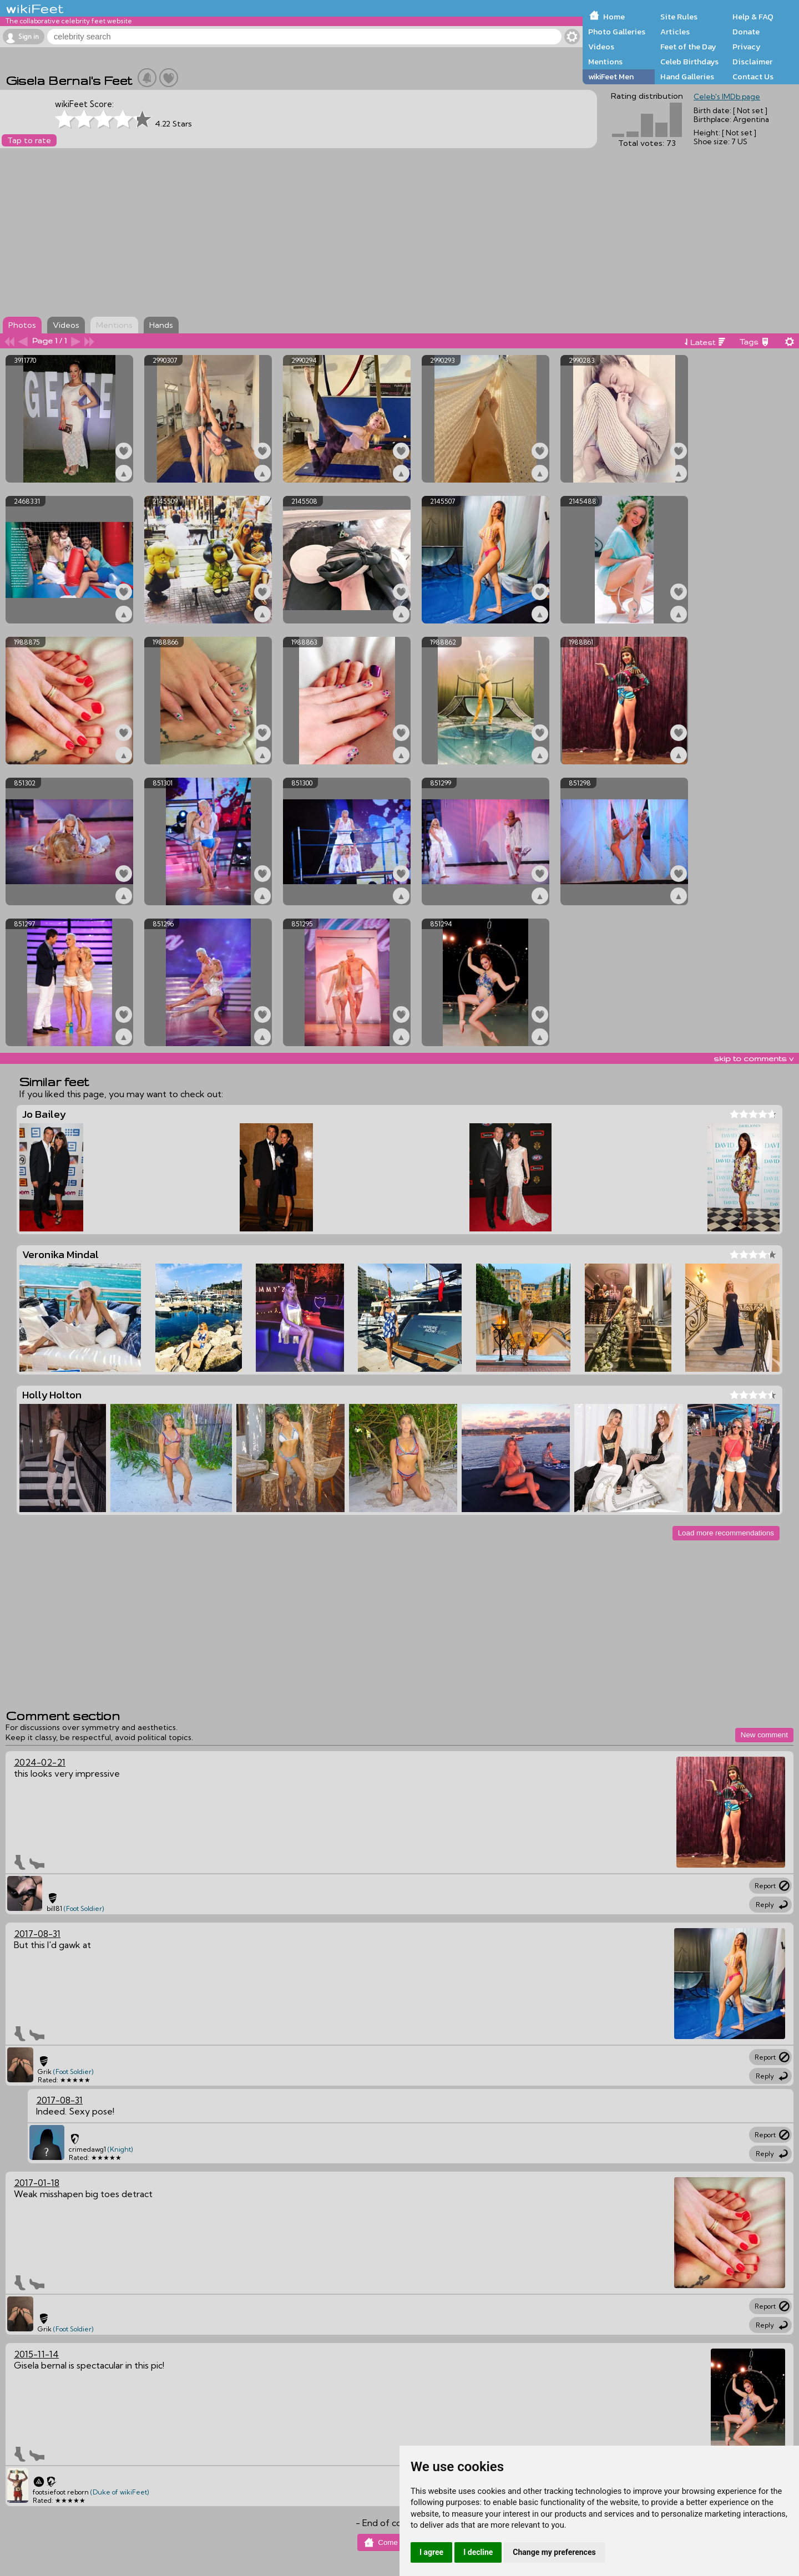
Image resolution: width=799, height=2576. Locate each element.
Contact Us (752, 76)
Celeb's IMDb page (727, 96)
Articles (675, 32)
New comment (764, 1735)
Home (614, 17)
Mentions (605, 61)
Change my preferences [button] (554, 2552)
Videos (601, 46)
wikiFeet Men (611, 76)
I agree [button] (431, 2552)
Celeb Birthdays (689, 61)
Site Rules (678, 17)
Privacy (746, 46)
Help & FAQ (752, 17)
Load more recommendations (726, 1533)
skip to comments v (753, 1058)
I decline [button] (478, 2552)
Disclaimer (752, 61)
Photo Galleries (616, 32)
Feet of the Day (688, 46)
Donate (746, 32)
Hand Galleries (687, 76)
